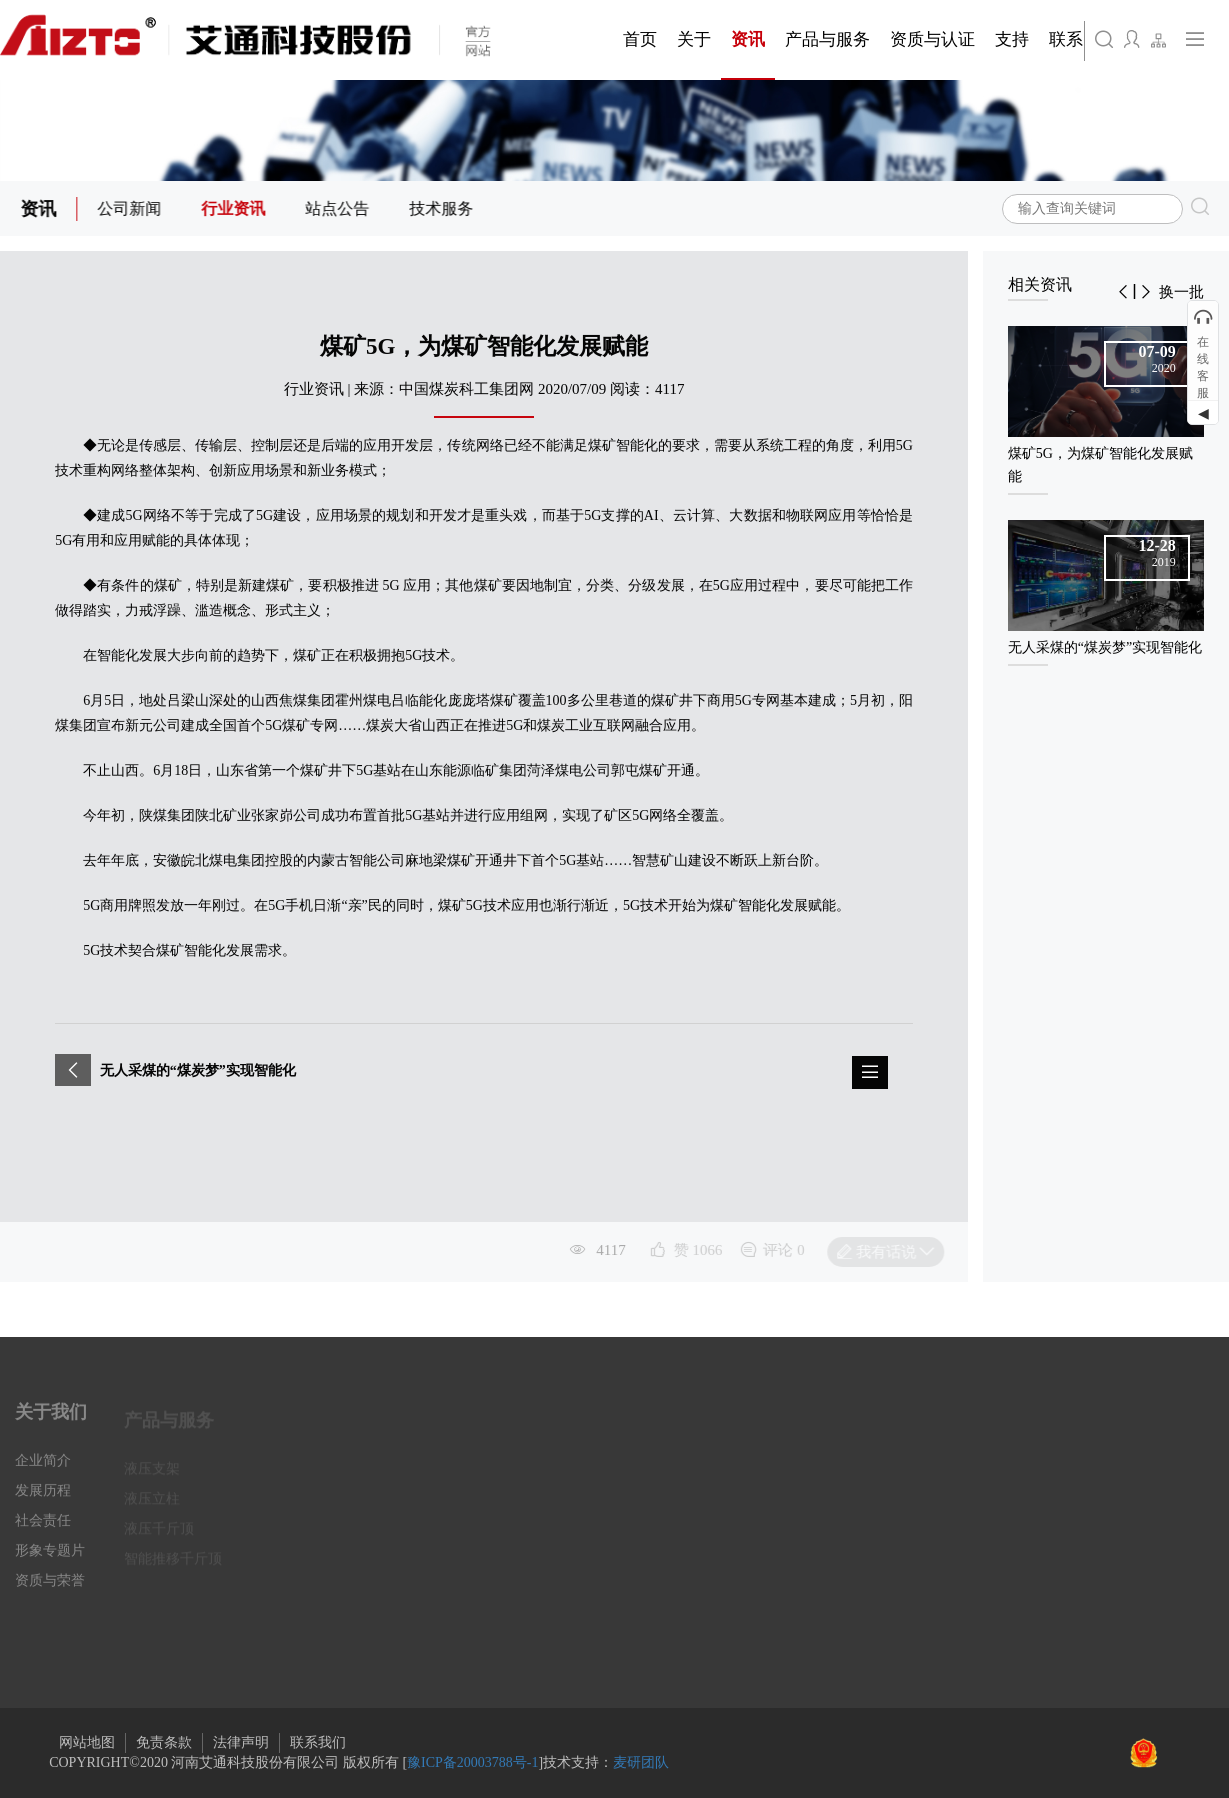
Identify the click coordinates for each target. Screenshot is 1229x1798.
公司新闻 (132, 208)
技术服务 (444, 208)
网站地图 (87, 1742)
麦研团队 (641, 1762)
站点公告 (340, 208)
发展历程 (43, 1501)
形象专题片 (50, 1561)
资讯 (41, 209)
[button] (1123, 292)
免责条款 (164, 1742)
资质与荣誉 (50, 1591)
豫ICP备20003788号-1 (472, 1762)
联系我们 (318, 1742)
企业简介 (43, 1471)
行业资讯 (236, 208)
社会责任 (43, 1531)
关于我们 (51, 1423)
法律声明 (241, 1742)
